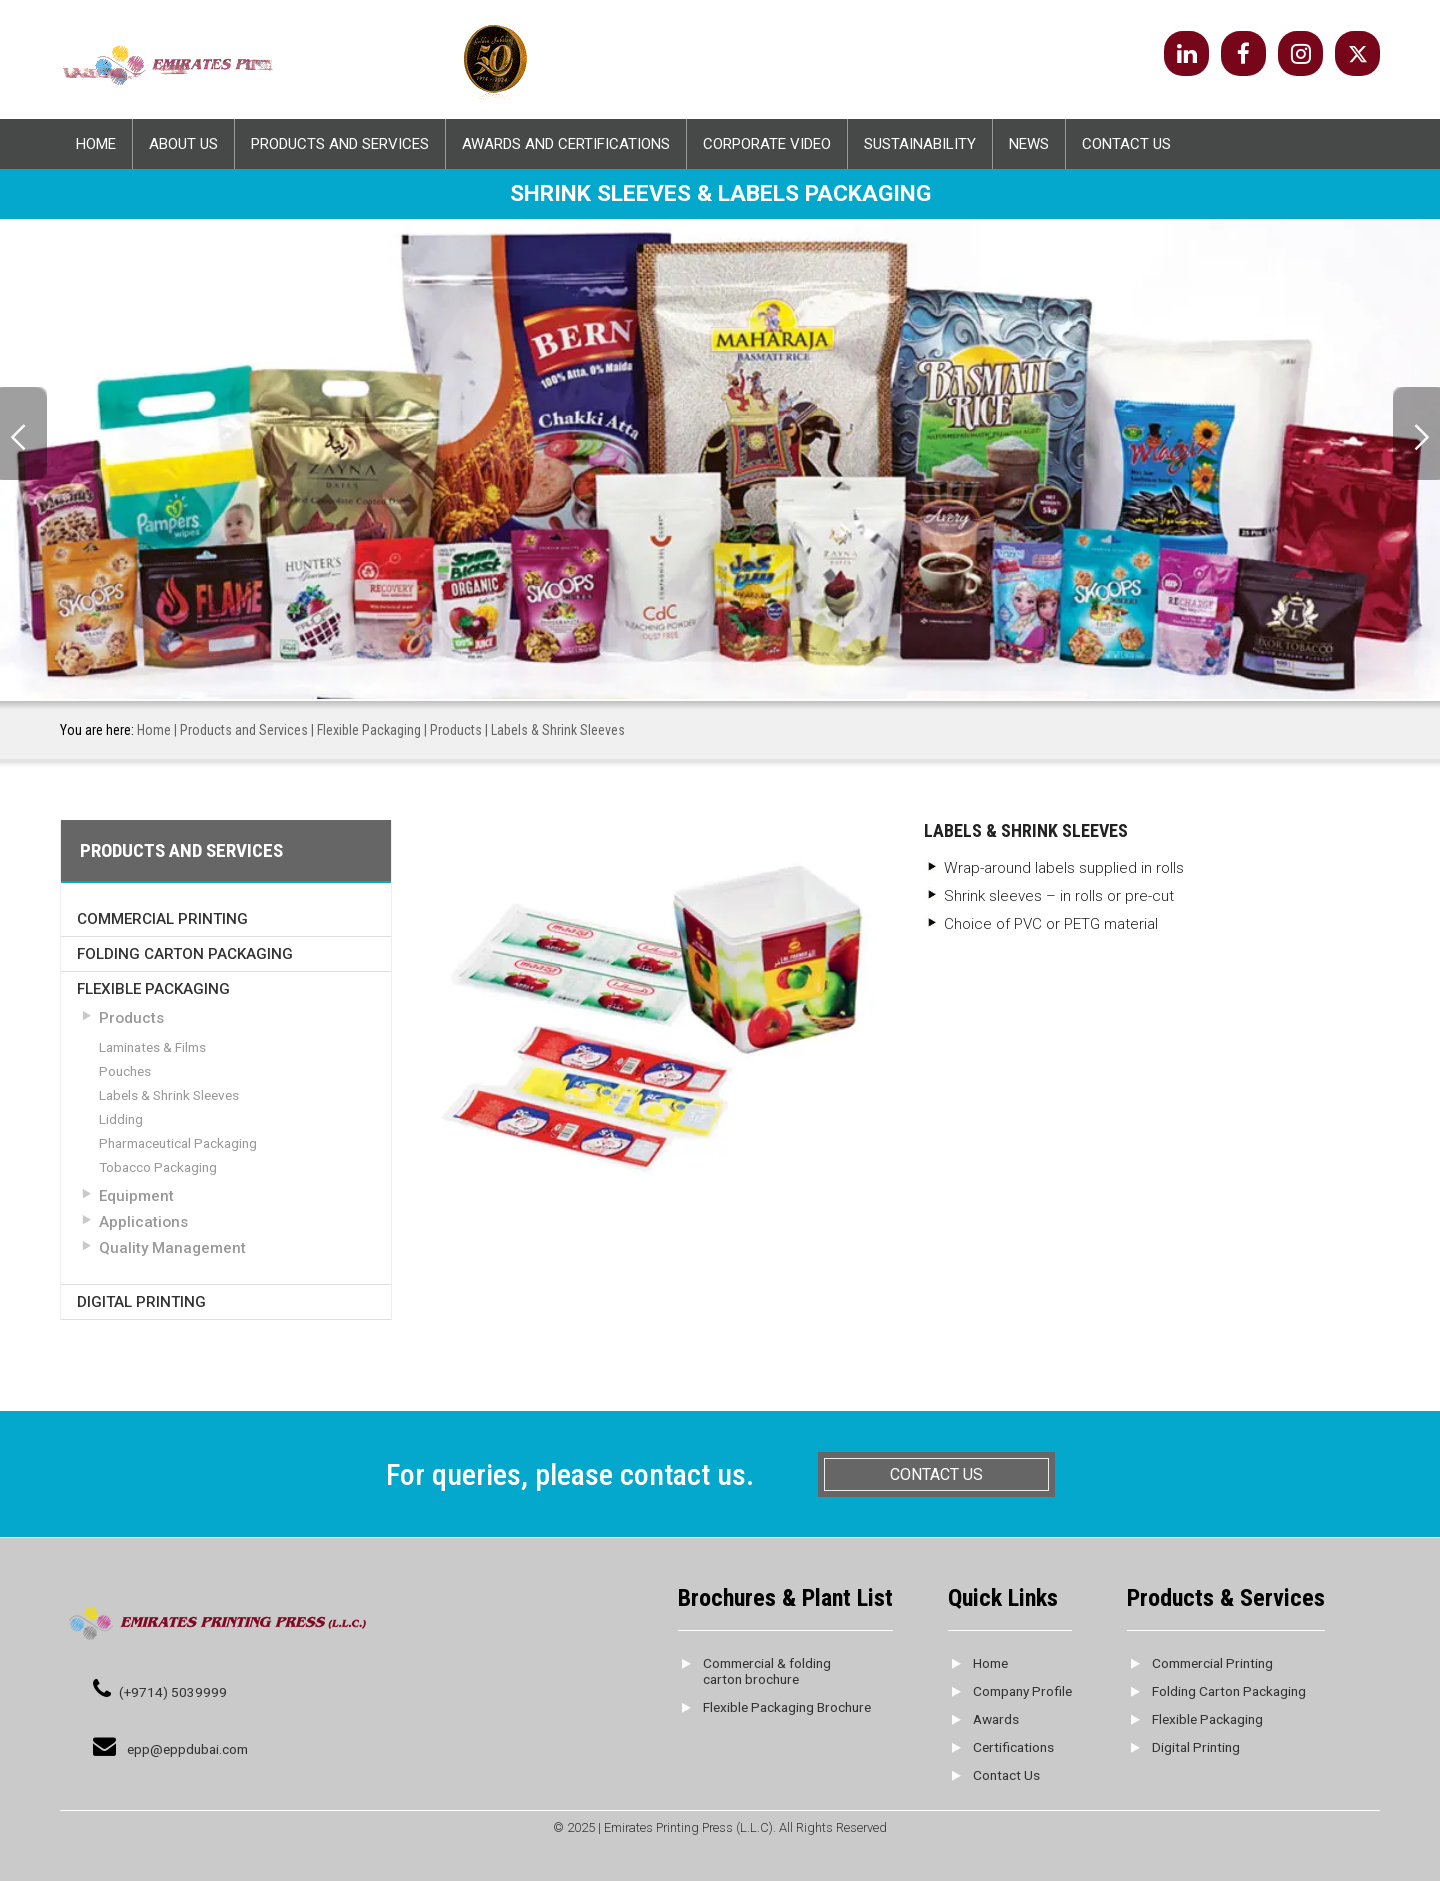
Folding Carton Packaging (185, 953)
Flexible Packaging (369, 730)
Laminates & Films (152, 1047)
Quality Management (172, 1248)
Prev (23, 433)
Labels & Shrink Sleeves (169, 1095)
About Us (183, 144)
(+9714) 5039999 (173, 1692)
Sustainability (920, 144)
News (1029, 144)
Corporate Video (767, 144)
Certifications (1013, 1747)
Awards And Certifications (566, 144)
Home (96, 144)
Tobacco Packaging (158, 1167)
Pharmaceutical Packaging (178, 1143)
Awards (996, 1719)
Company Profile (1022, 1691)
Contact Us (1126, 144)
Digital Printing (141, 1302)
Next (1416, 433)
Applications (143, 1222)
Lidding (121, 1119)
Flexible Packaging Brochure (787, 1707)
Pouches (125, 1071)
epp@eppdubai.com (187, 1749)
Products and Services (340, 144)
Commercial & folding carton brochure (767, 1671)
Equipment (136, 1196)
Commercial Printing (162, 918)
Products (456, 730)
